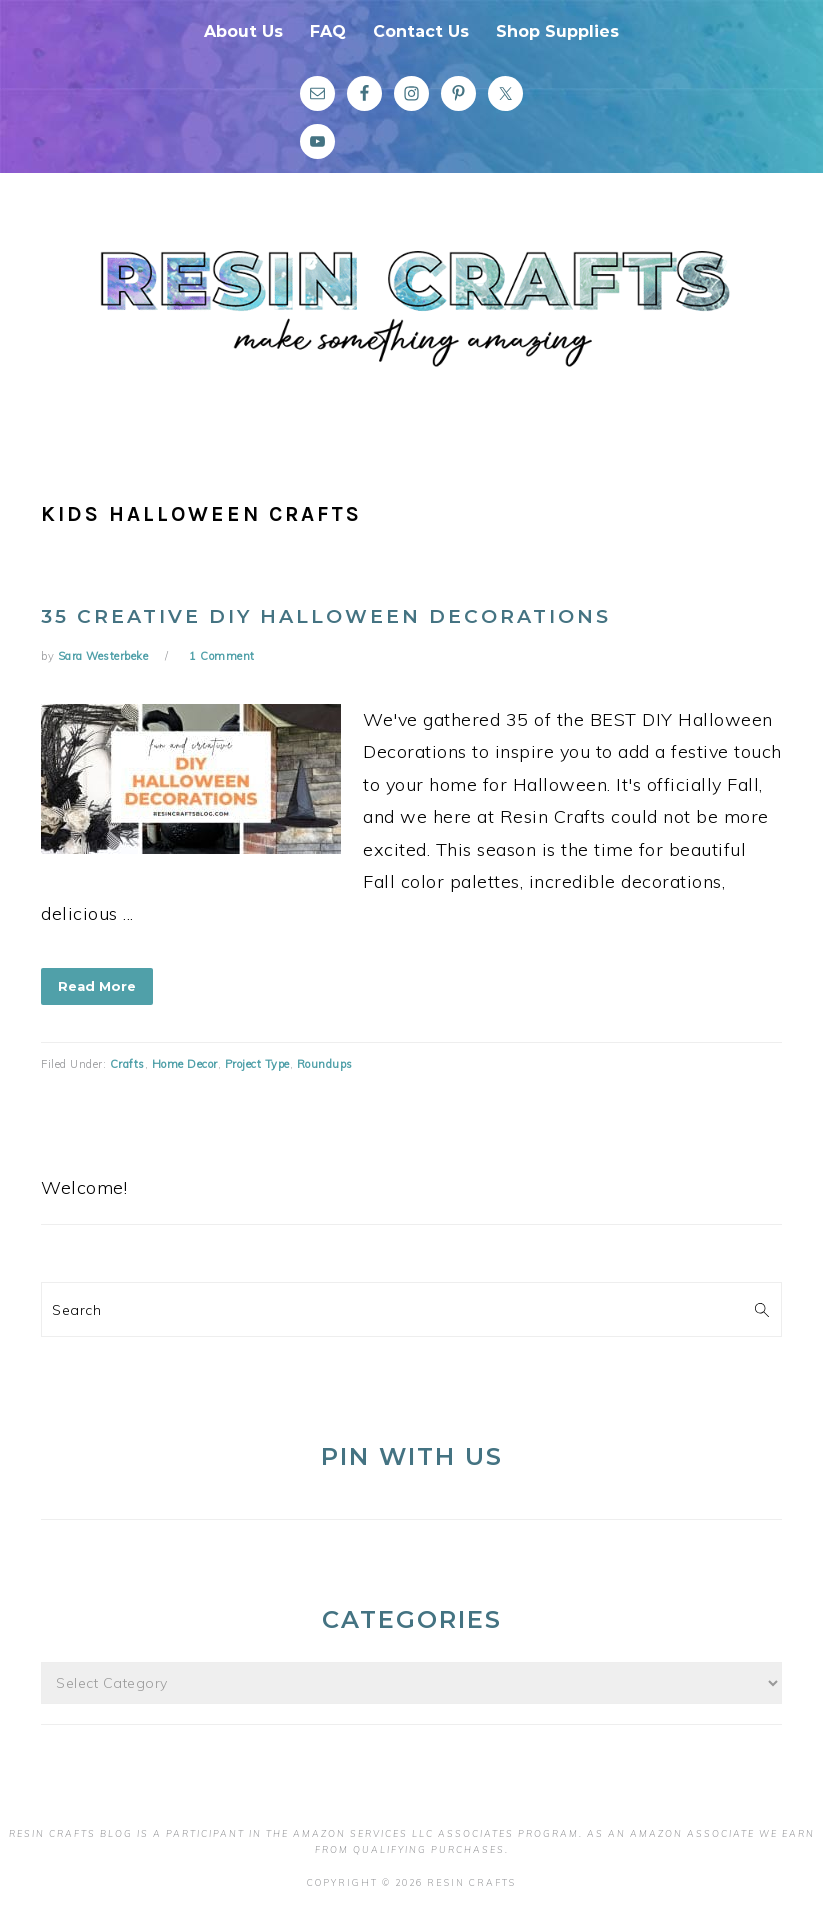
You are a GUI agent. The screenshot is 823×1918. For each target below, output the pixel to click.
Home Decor (185, 1064)
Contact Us (421, 31)
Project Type (257, 1064)
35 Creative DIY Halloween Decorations (326, 616)
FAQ (328, 31)
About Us (243, 31)
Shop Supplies (557, 31)
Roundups (325, 1064)
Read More (97, 986)
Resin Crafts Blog (412, 323)
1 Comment (222, 656)
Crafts (127, 1064)
